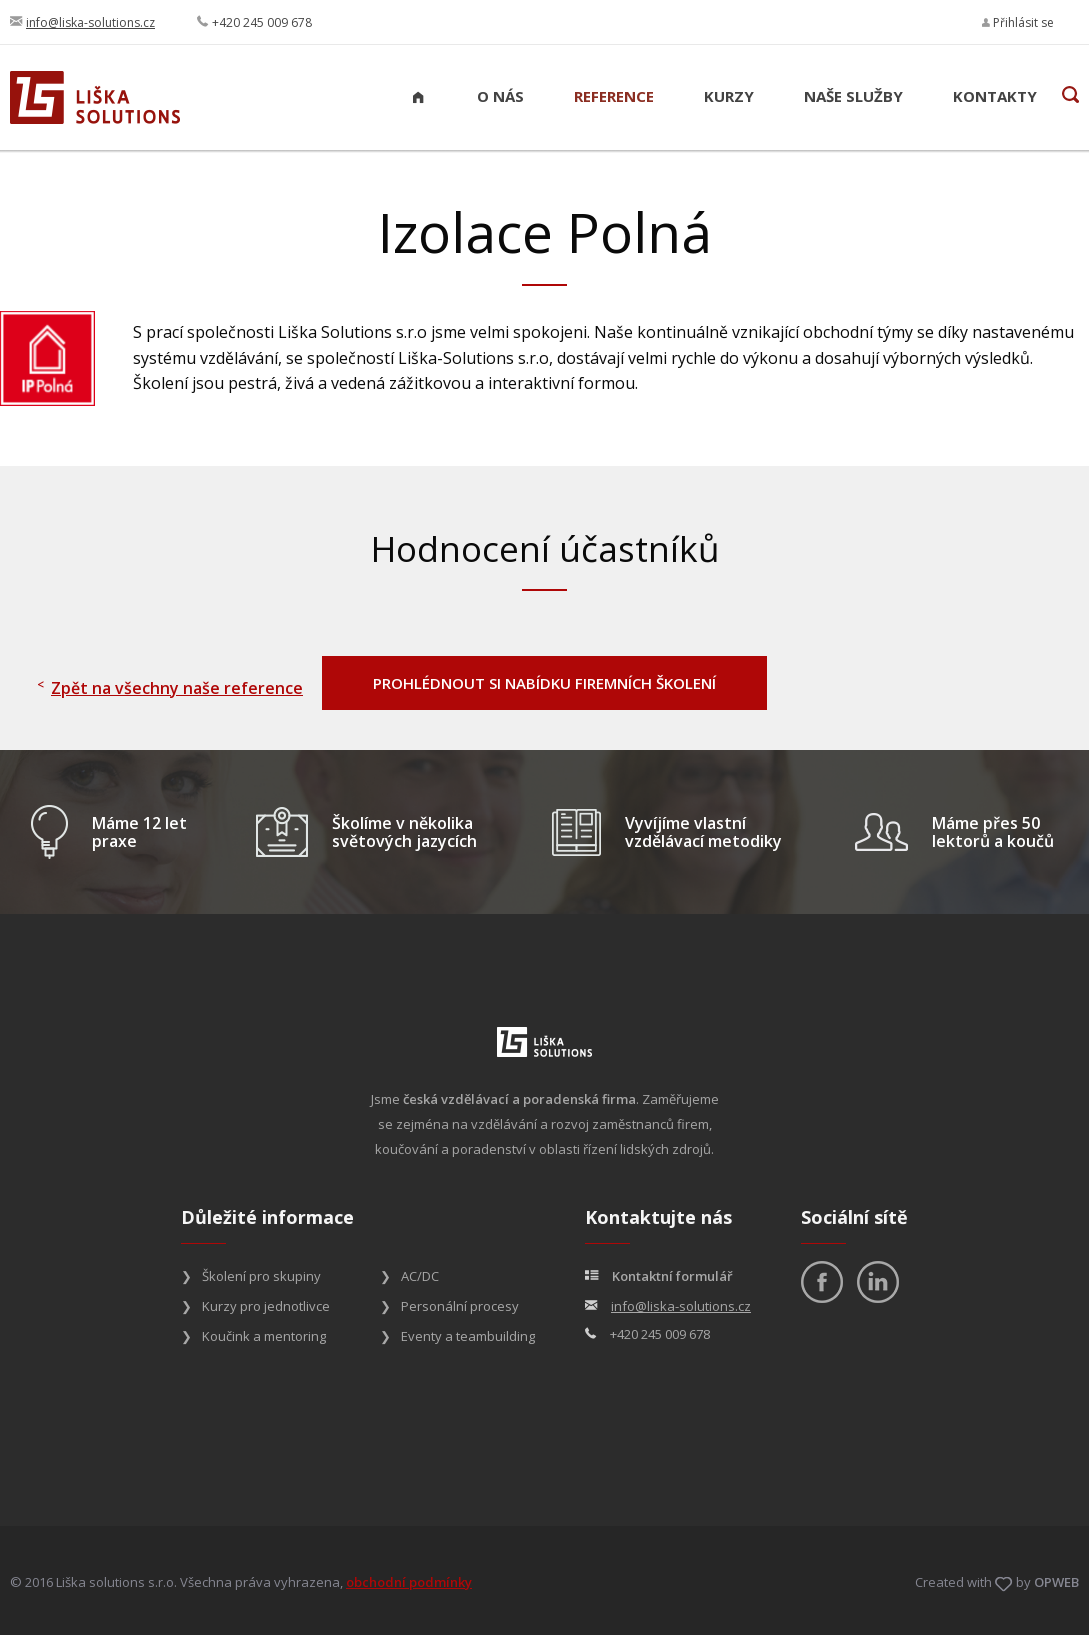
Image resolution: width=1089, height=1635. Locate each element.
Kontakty (995, 96)
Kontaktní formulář (672, 1276)
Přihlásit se (1018, 22)
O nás (500, 96)
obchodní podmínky (409, 1582)
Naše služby (853, 96)
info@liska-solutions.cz (90, 22)
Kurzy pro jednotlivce (266, 1306)
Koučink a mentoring (264, 1336)
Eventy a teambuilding (468, 1336)
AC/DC (420, 1276)
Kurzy (729, 96)
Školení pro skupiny (261, 1276)
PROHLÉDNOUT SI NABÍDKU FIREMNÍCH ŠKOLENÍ (544, 683)
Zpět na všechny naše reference (177, 688)
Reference (614, 96)
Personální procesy (460, 1306)
